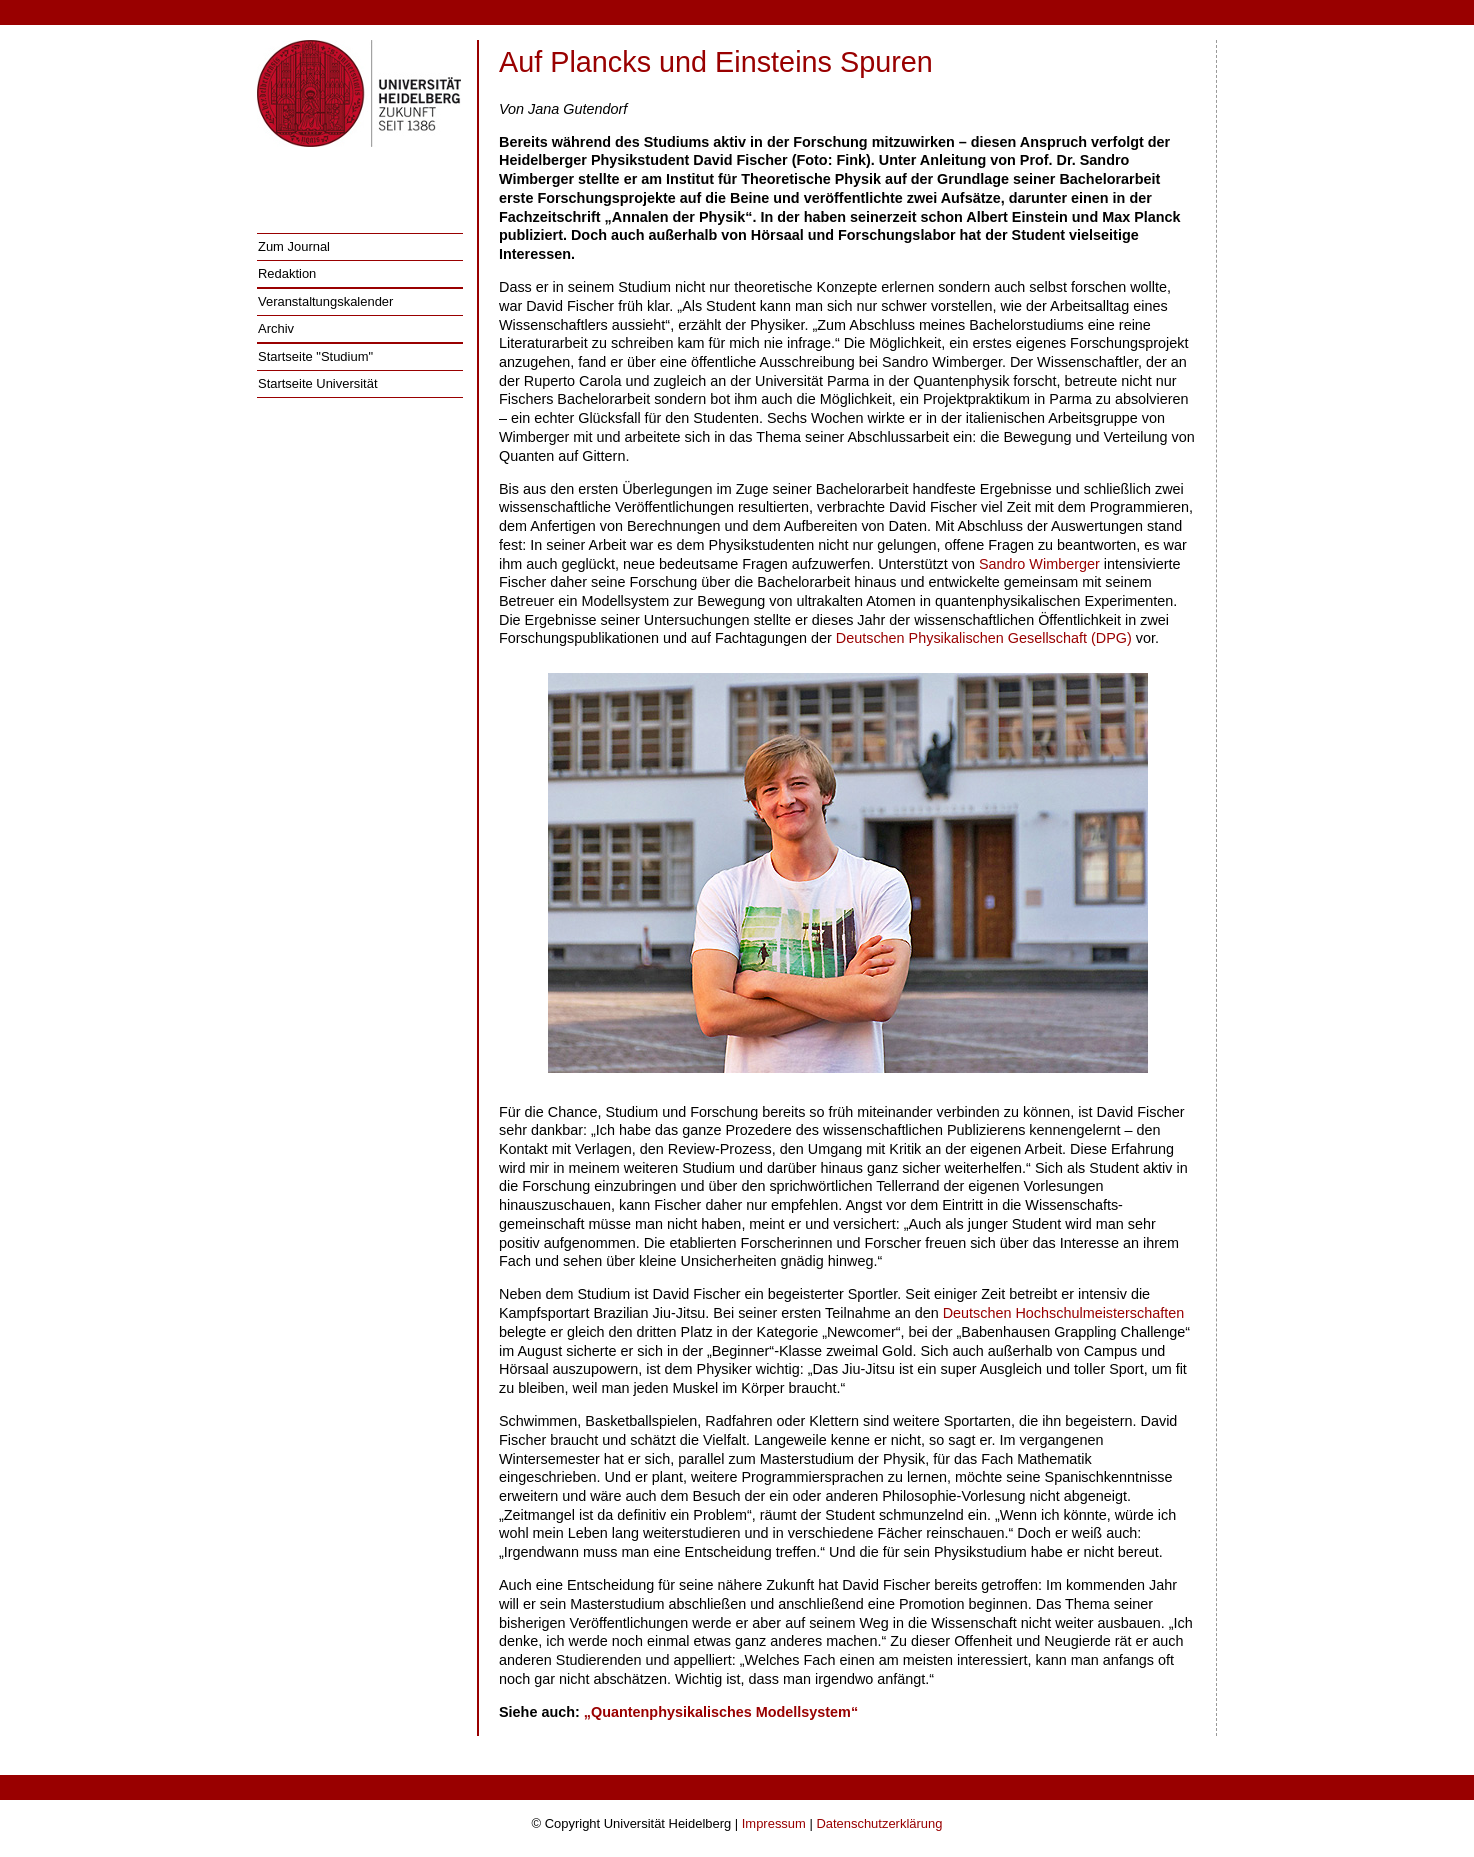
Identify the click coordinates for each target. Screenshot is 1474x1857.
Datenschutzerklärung (879, 1823)
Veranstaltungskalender (325, 301)
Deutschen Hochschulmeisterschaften (1064, 1313)
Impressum (774, 1823)
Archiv (276, 328)
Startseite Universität (318, 383)
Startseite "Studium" (315, 356)
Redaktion (287, 273)
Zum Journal (294, 246)
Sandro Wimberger (1039, 564)
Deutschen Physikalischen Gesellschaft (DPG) (984, 638)
